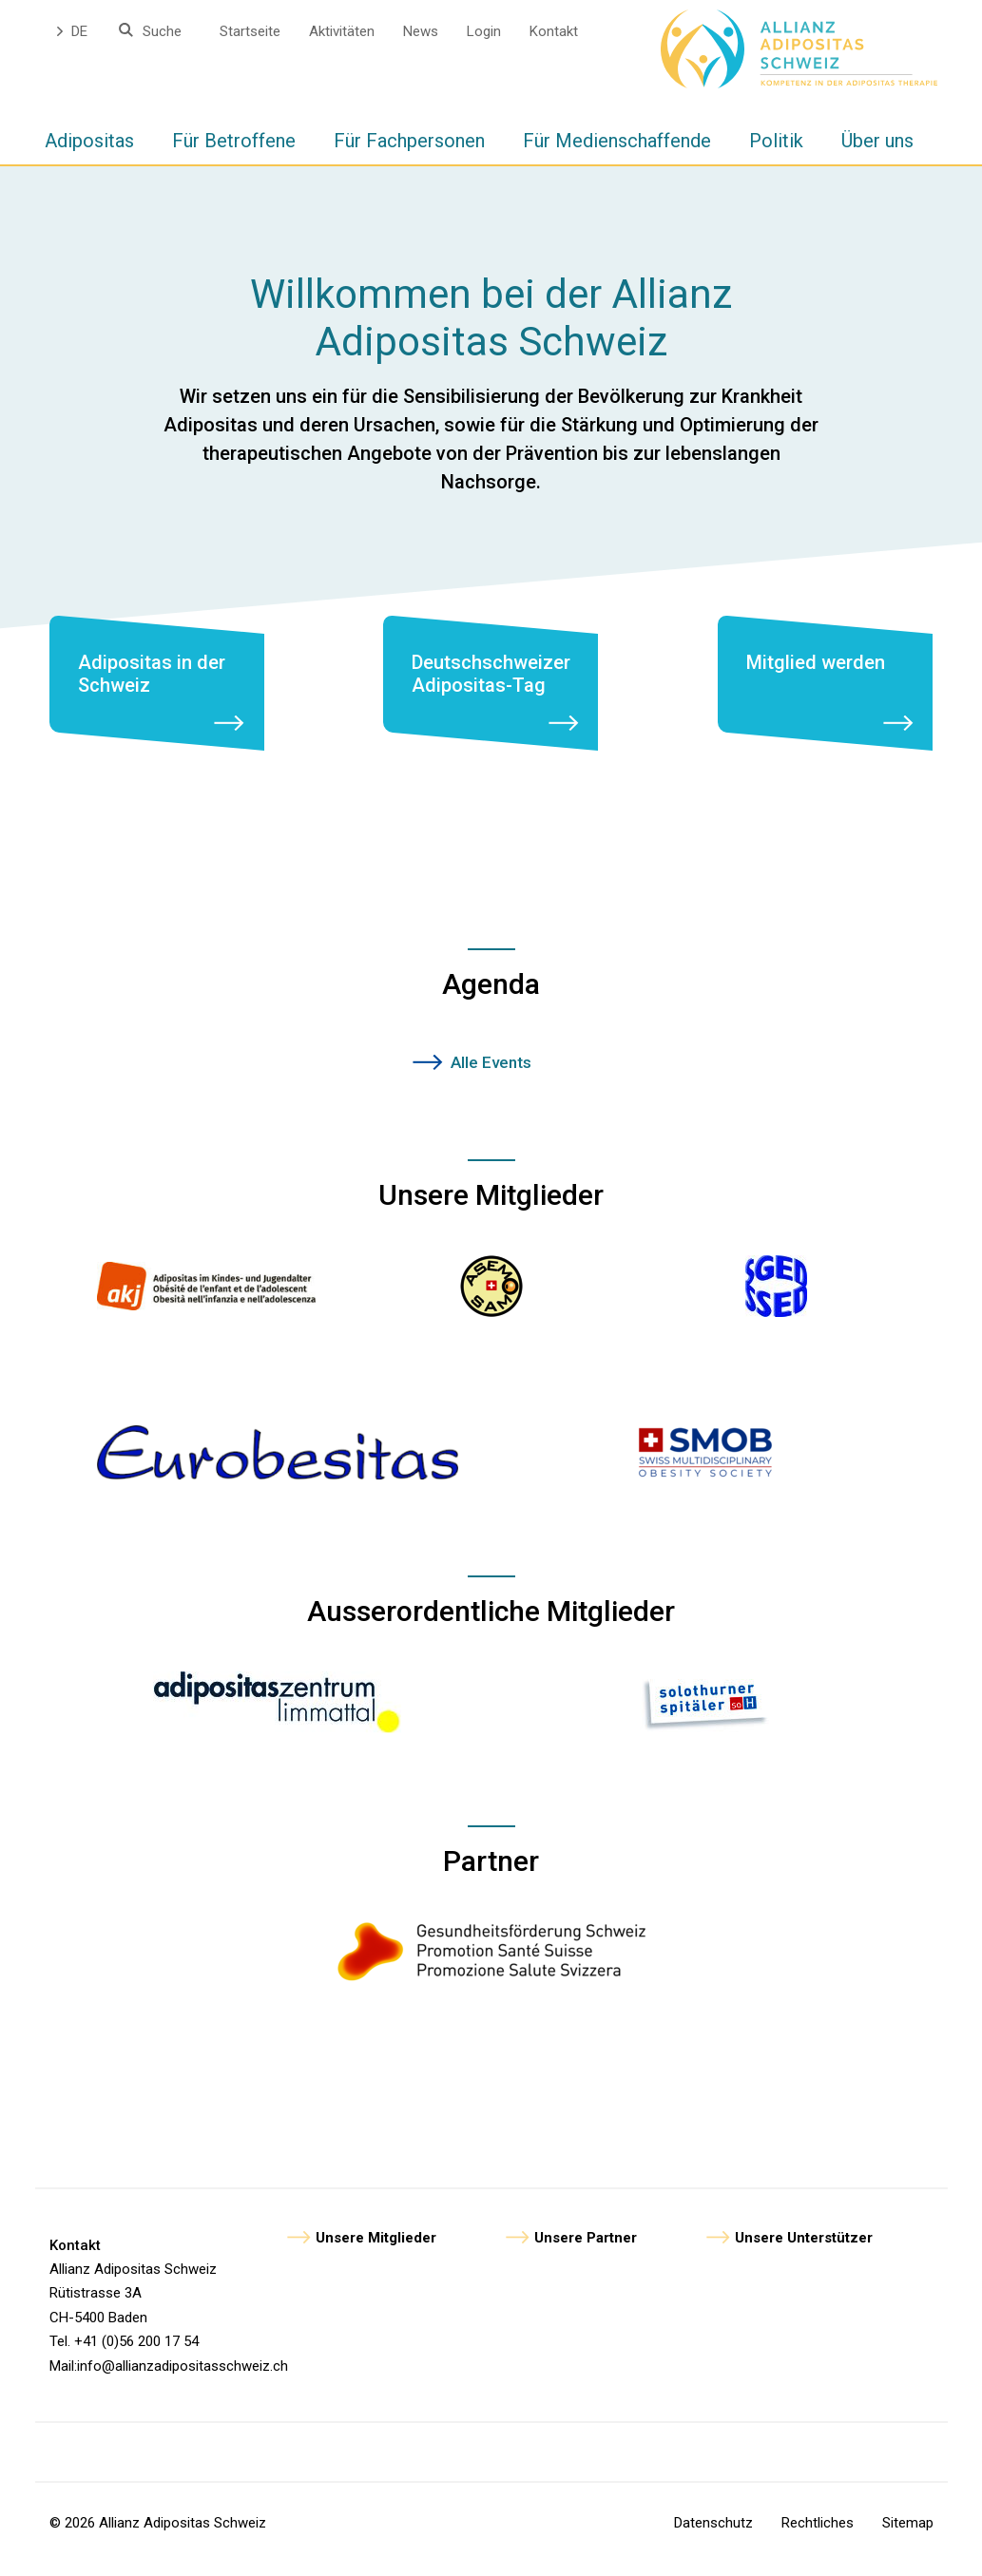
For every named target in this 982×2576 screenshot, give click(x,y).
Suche (162, 31)
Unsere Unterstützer (804, 2249)
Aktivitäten (342, 31)
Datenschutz (713, 2534)
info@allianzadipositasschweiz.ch (182, 2377)
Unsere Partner (585, 2249)
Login (484, 31)
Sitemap (908, 2534)
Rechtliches (817, 2534)
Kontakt (554, 31)
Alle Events (491, 1073)
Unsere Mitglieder (376, 2249)
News (420, 31)
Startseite (250, 31)
